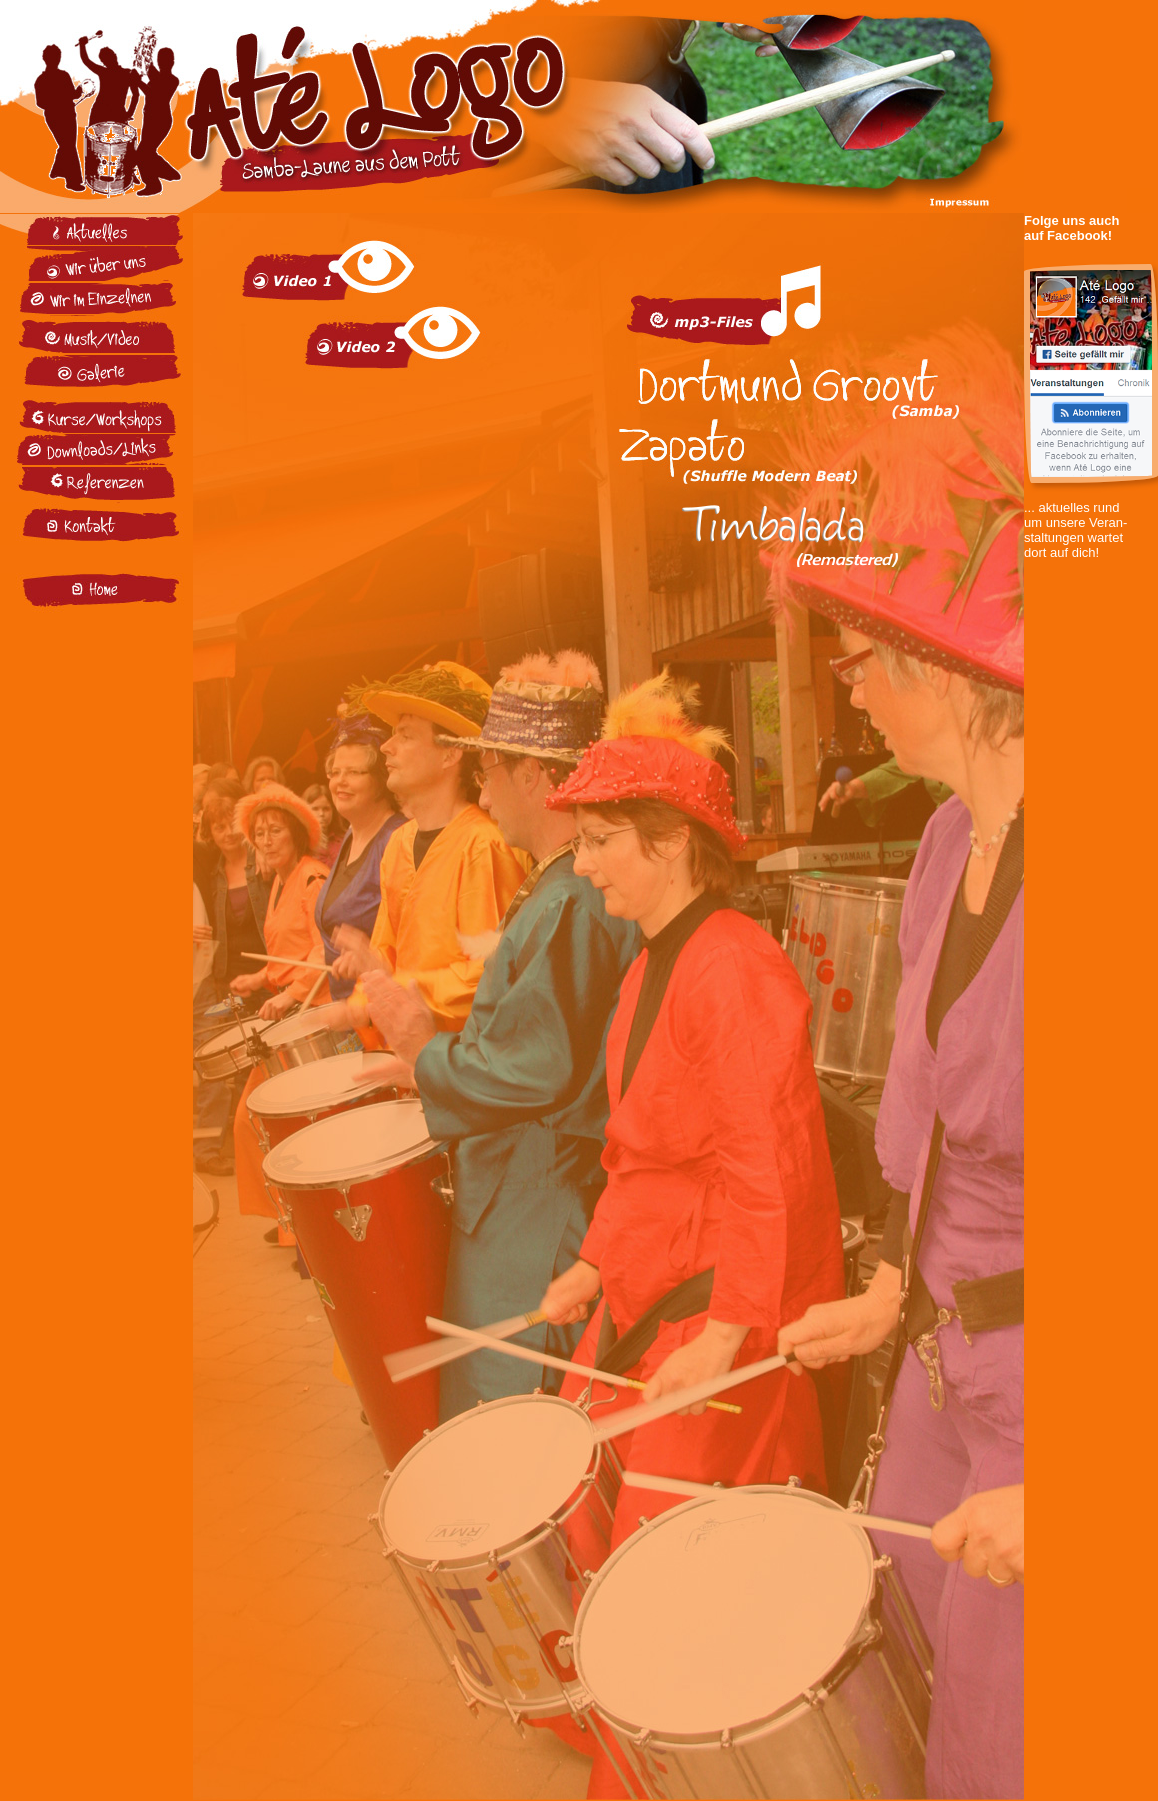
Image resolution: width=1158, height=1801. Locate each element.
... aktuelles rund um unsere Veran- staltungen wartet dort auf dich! (1091, 516)
